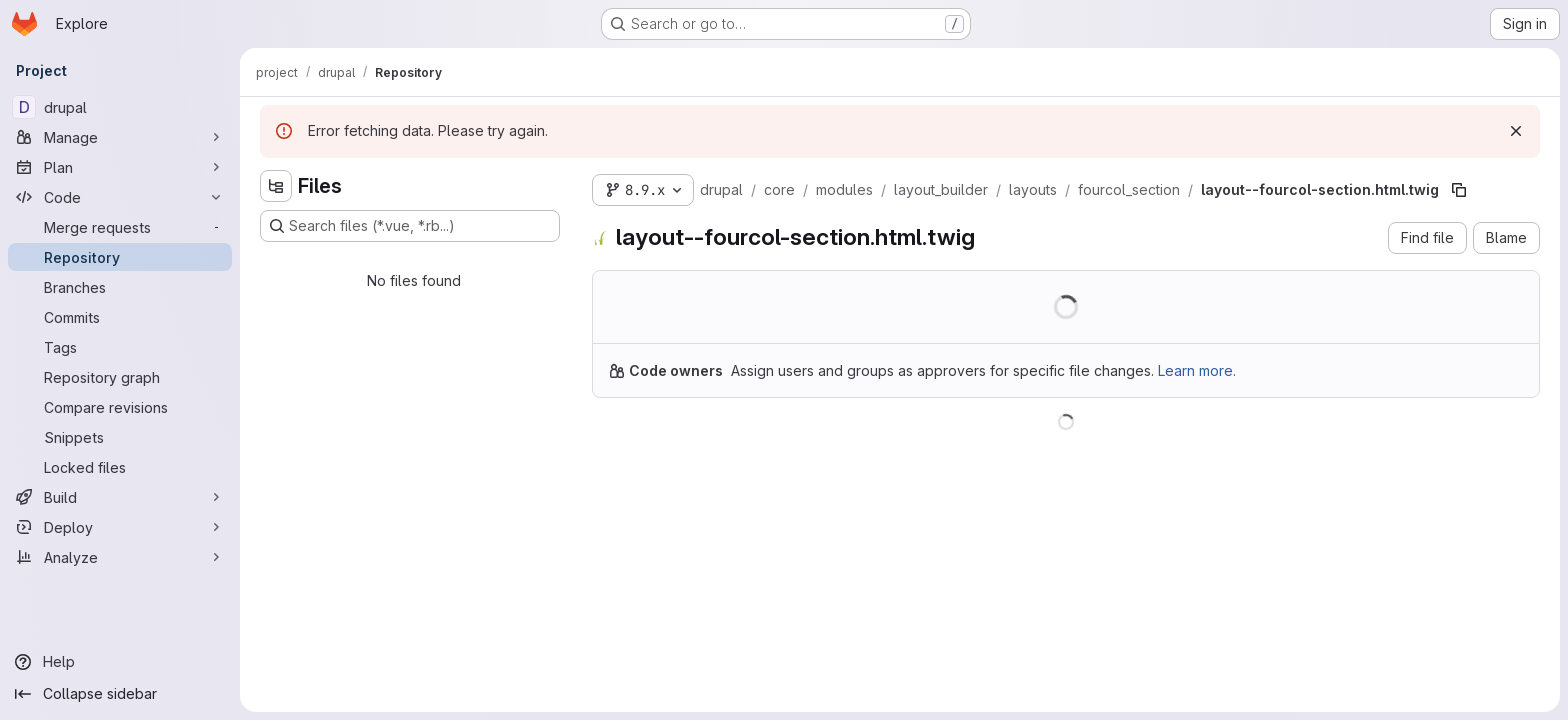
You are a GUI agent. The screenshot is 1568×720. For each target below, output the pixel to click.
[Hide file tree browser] (276, 186)
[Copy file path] (1459, 190)
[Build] (120, 497)
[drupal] (120, 107)
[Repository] (120, 257)
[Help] (120, 662)
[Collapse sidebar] (120, 694)
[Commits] (120, 317)
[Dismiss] (1516, 131)
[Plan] (120, 167)
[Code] (120, 197)
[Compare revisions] (120, 407)
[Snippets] (120, 437)
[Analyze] (120, 557)
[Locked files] (120, 467)
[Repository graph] (120, 377)
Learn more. (1197, 370)
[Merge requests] (120, 227)
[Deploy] (120, 527)
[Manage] (120, 137)
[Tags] (120, 347)
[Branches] (120, 287)
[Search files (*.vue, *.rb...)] (410, 226)
